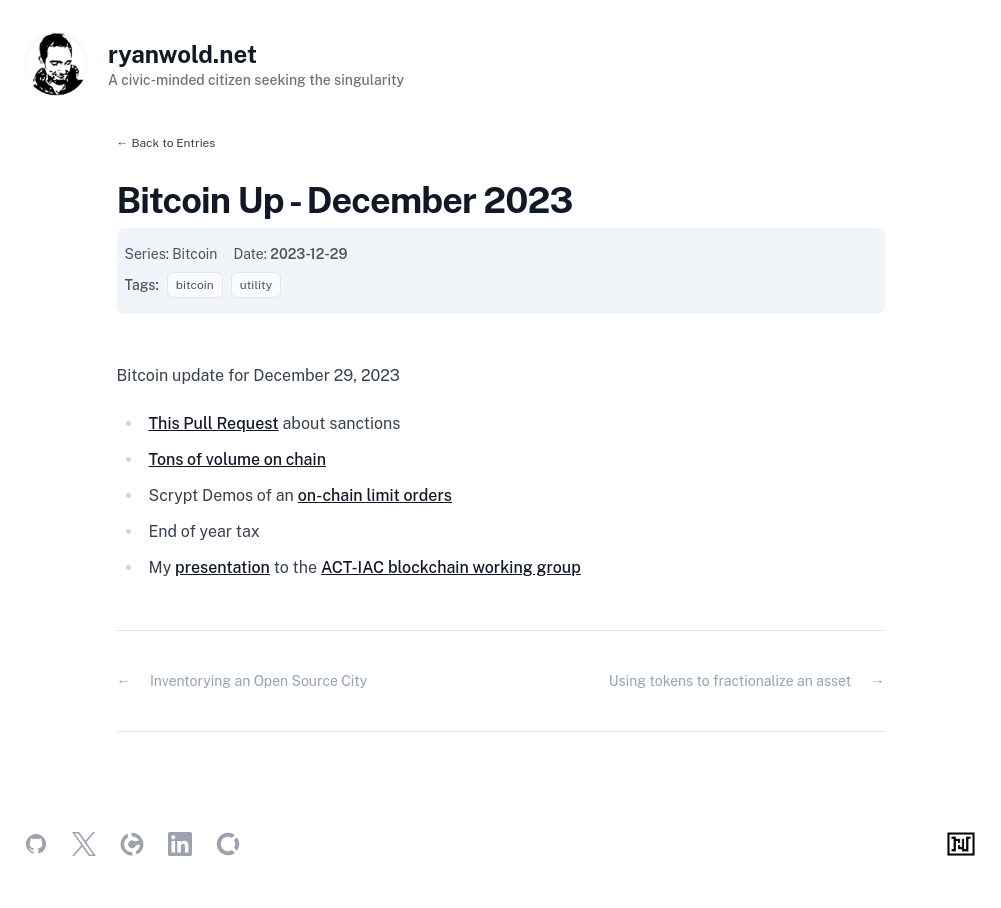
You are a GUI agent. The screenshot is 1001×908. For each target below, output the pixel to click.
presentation (222, 567)
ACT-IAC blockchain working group (451, 567)
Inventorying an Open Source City (258, 681)
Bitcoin (194, 254)
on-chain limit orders (375, 495)
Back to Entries (173, 143)
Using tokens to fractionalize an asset (730, 681)
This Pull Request (214, 423)
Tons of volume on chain (237, 459)
